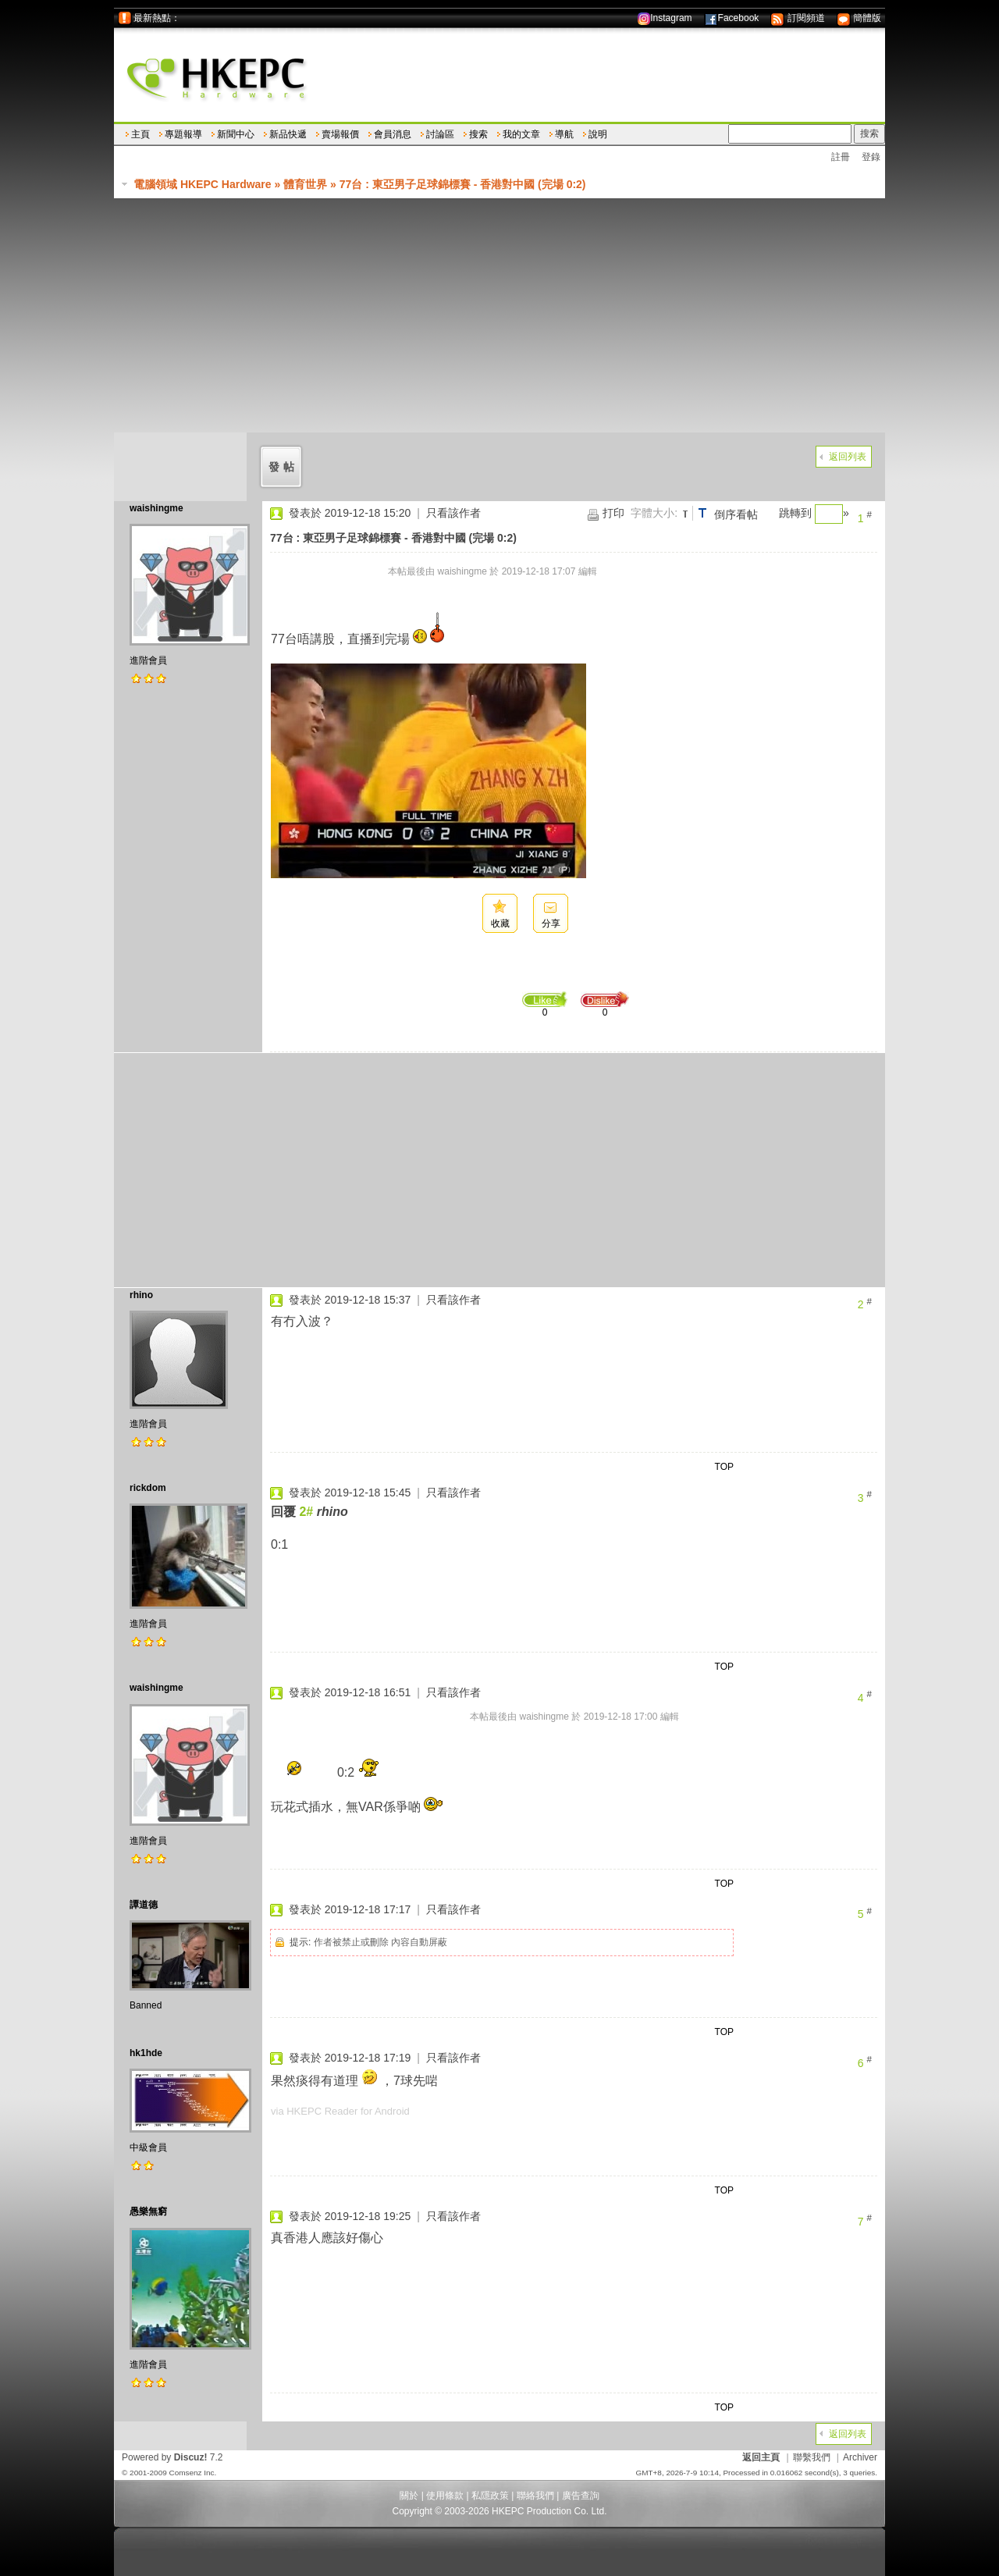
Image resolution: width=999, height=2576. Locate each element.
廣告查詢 (580, 2495)
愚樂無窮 (148, 2211)
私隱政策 (490, 2495)
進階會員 (148, 660)
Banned (146, 2005)
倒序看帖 (736, 514)
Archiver (860, 2457)
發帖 (283, 467)
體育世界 (305, 184)
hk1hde (146, 2053)
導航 (564, 134)
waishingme (156, 508)
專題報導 (183, 134)
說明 (597, 134)
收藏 (500, 923)
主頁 (140, 134)
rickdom (148, 1487)
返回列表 (847, 456)
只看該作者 (453, 513)
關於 (409, 2495)
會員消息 (392, 134)
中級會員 (148, 2147)
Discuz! (191, 2457)
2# (306, 1511)
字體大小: (654, 513)
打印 (613, 513)
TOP (724, 1466)
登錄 (871, 156)
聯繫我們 (811, 2457)
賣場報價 (340, 134)
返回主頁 (761, 2457)
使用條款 (445, 2495)
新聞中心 (235, 134)
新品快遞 (288, 134)
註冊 (840, 156)
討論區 (440, 134)
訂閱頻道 (797, 17)
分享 (551, 923)
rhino (141, 1295)
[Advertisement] (499, 315)
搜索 (478, 134)
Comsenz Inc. (192, 2472)
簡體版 (859, 17)
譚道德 (144, 1904)
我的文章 (521, 134)
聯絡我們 (535, 2495)
